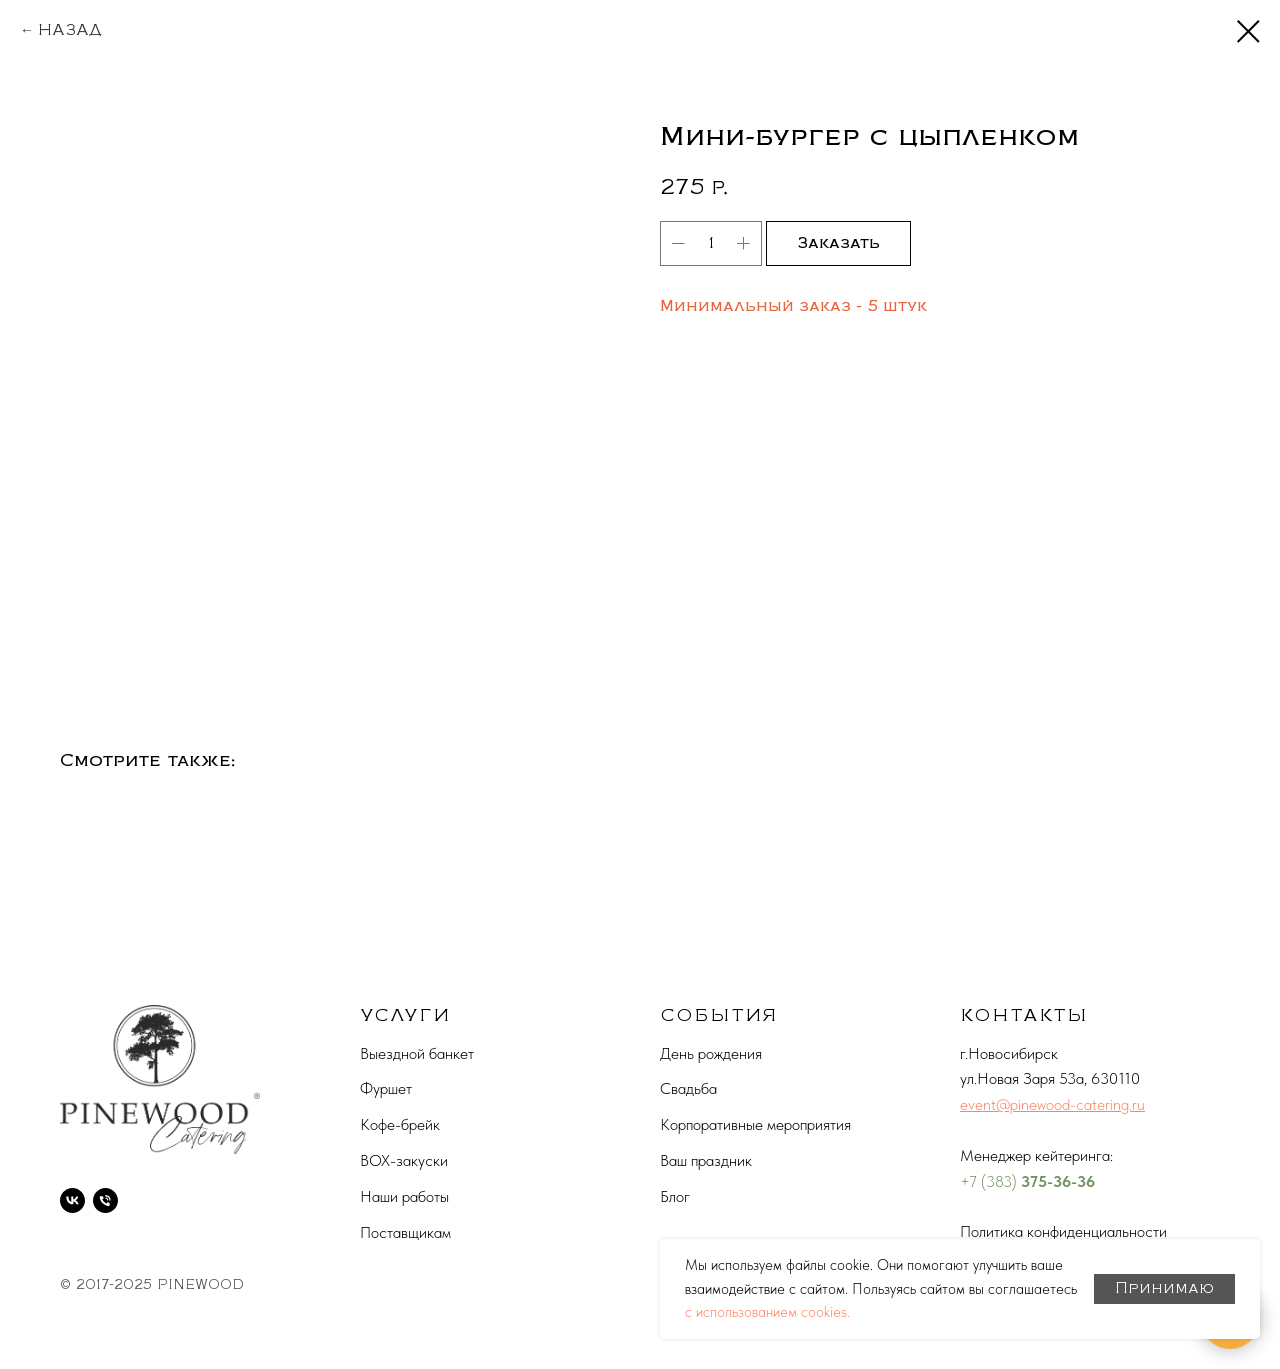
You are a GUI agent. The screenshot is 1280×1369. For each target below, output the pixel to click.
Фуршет (386, 1088)
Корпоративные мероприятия (755, 1124)
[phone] (105, 1200)
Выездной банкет (417, 1053)
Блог (675, 1196)
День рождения (711, 1053)
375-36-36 (1058, 1181)
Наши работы (404, 1196)
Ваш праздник (706, 1160)
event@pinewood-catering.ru (1052, 1104)
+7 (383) (990, 1181)
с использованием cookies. (767, 1312)
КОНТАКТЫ (1024, 1015)
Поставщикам (405, 1232)
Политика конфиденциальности (1063, 1231)
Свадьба (688, 1088)
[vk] (72, 1200)
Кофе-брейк (400, 1124)
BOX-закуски (404, 1160)
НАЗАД (70, 30)
